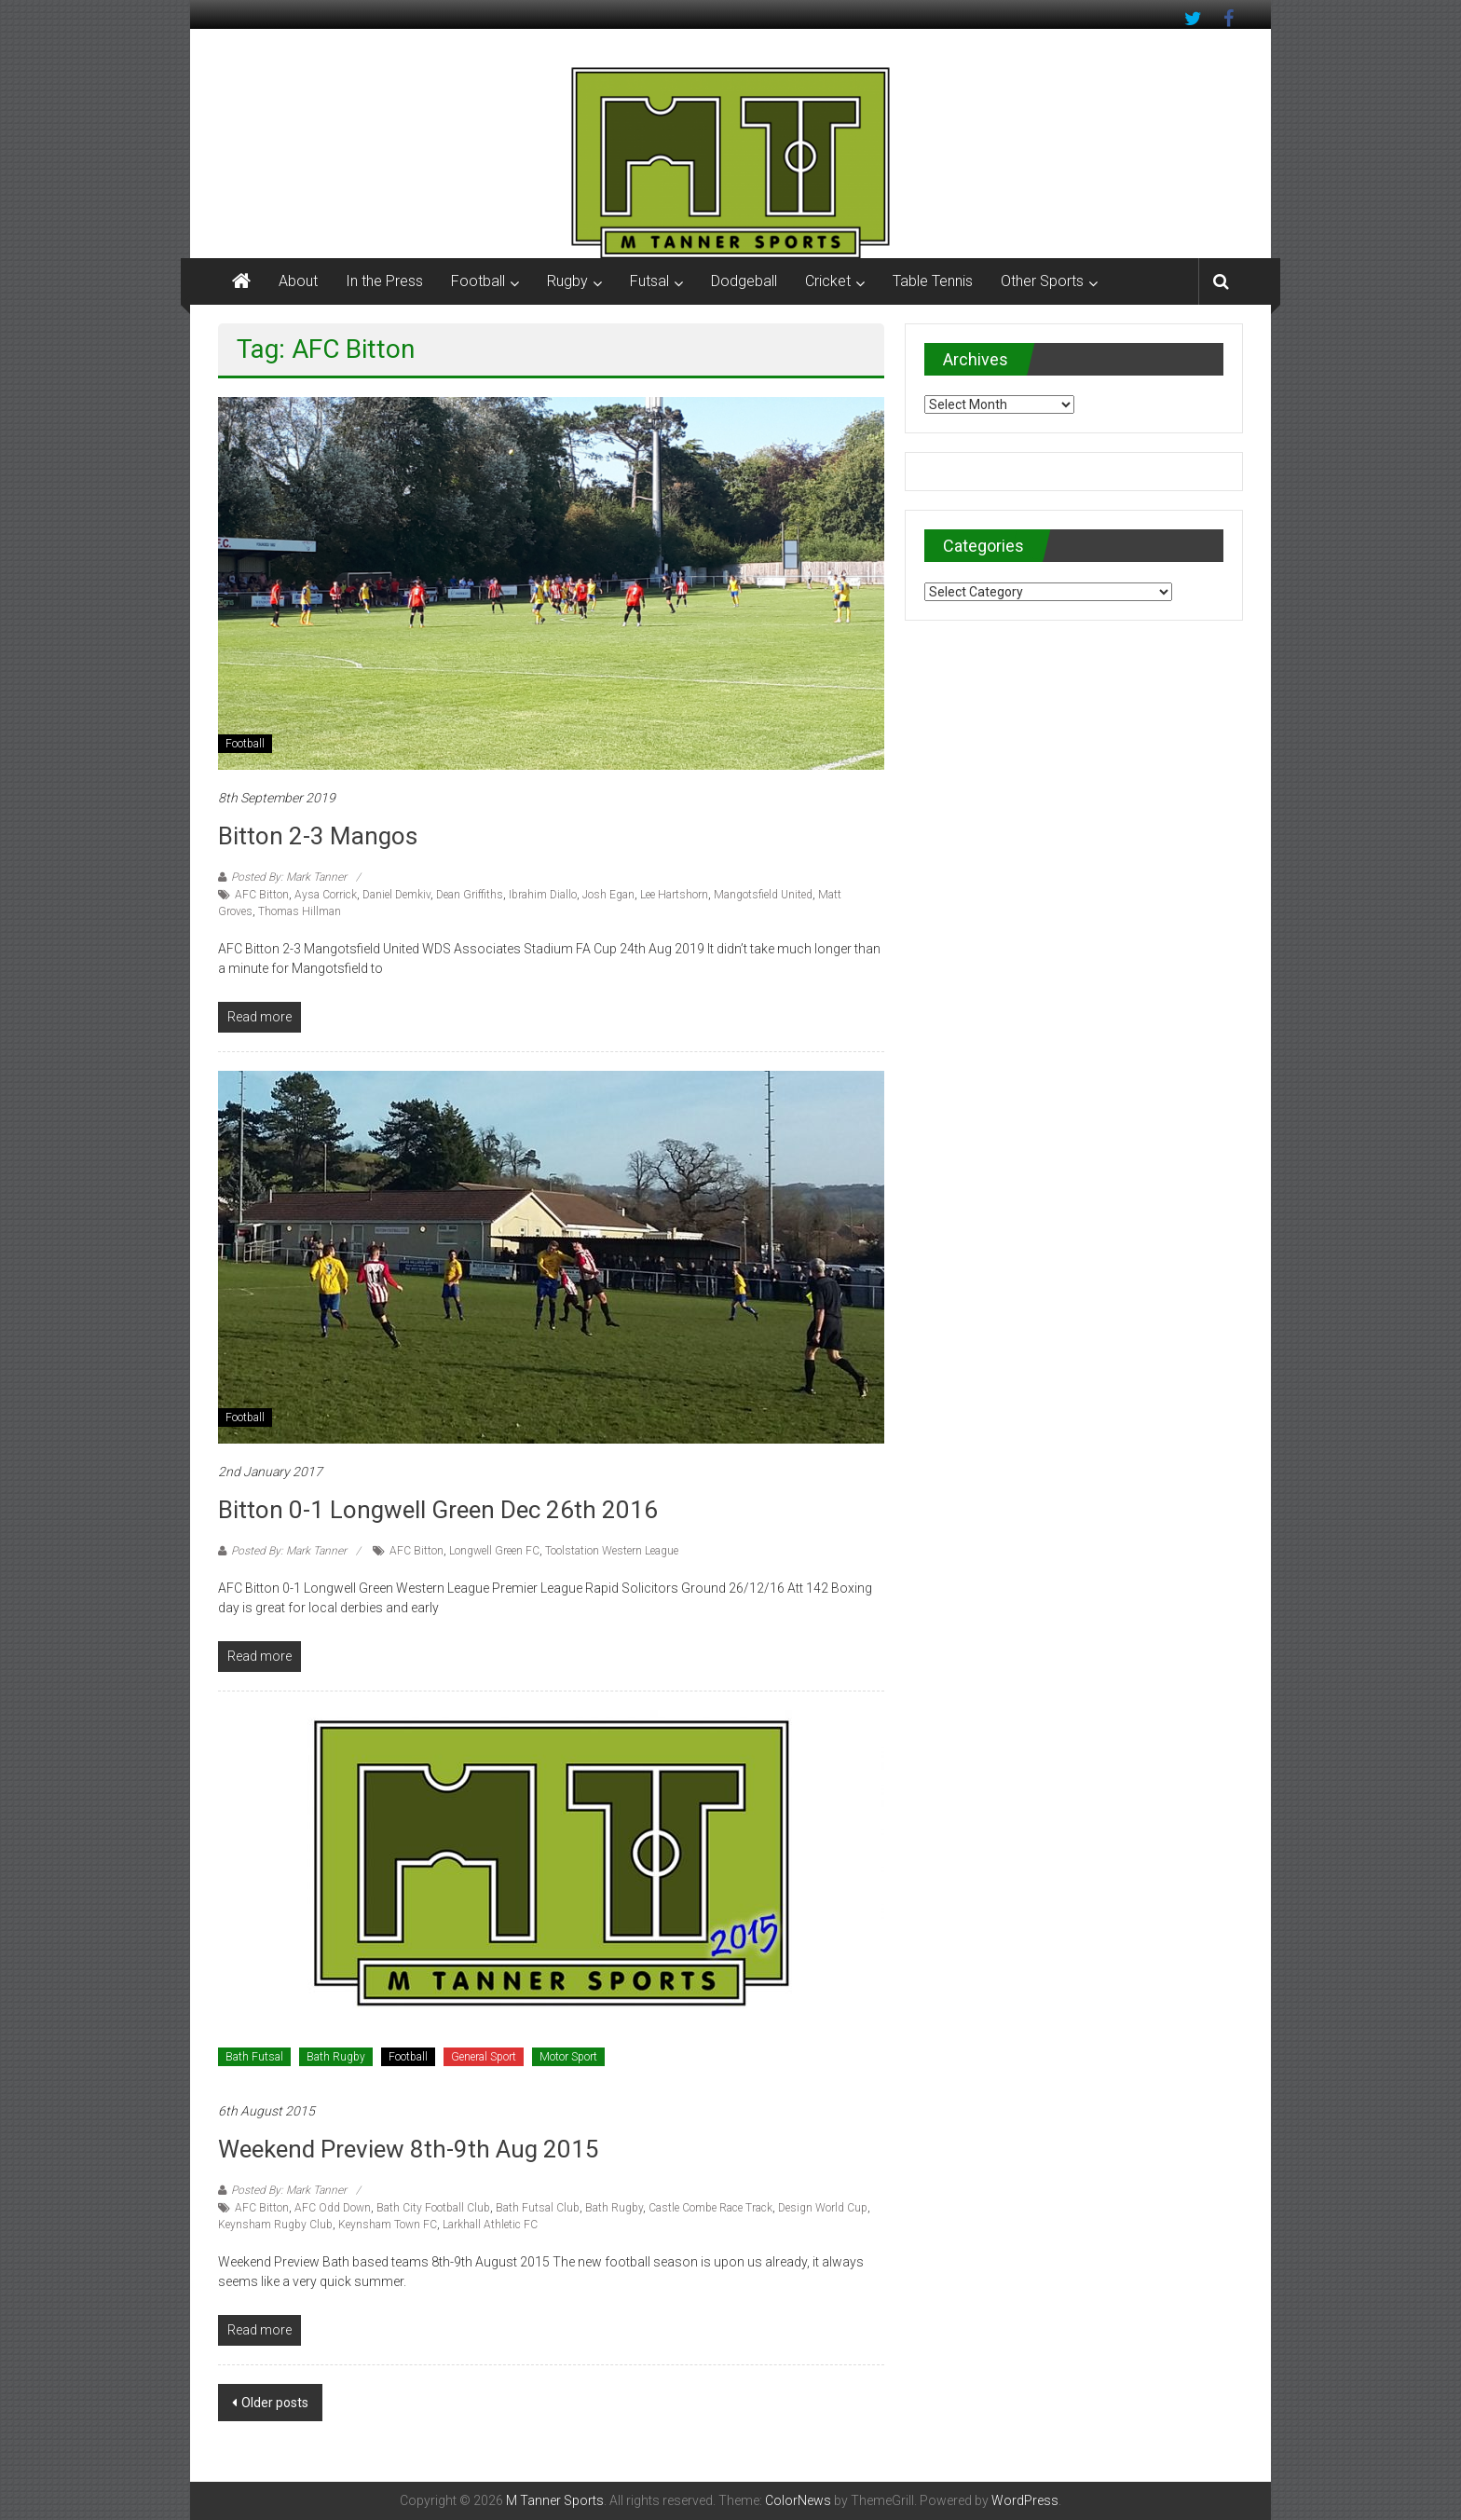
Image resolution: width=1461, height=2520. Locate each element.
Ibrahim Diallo (543, 894)
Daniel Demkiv (396, 894)
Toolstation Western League (611, 1550)
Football (478, 281)
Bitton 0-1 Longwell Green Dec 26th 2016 (438, 1510)
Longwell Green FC (494, 1550)
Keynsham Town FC (387, 2224)
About (298, 281)
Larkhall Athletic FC (490, 2224)
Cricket (828, 281)
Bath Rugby (336, 2056)
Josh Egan (608, 894)
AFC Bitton (262, 894)
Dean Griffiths (469, 894)
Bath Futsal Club (538, 2207)
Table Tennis (933, 281)
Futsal (649, 281)
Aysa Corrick (325, 894)
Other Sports (1042, 281)
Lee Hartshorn (674, 894)
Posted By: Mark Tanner (289, 876)
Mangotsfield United (763, 894)
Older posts (274, 2402)
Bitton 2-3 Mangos (317, 836)
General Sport (483, 2056)
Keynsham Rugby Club (275, 2224)
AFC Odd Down (332, 2207)
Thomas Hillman (299, 911)
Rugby (567, 281)
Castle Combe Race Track (710, 2207)
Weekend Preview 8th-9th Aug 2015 (408, 2149)
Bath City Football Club (433, 2207)
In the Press (384, 281)
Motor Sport (568, 2056)
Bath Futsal (254, 2056)
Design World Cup (822, 2207)
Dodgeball (744, 281)
